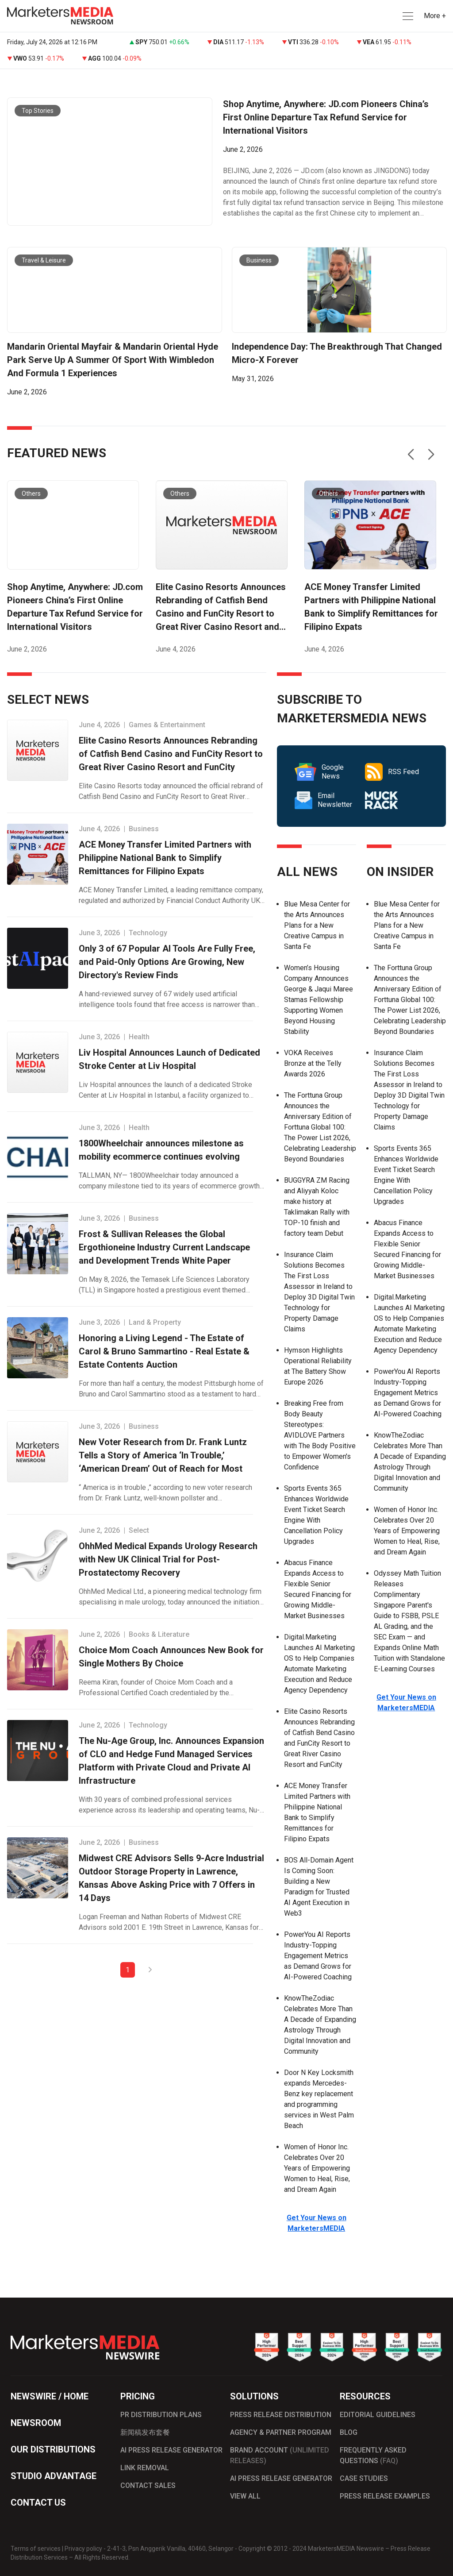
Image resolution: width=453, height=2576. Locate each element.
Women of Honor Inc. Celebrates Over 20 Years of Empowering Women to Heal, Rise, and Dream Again (317, 2168)
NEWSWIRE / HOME (49, 2396)
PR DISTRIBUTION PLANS (161, 2414)
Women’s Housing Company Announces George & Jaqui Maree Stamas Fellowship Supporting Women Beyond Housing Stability (318, 1000)
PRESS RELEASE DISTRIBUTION (280, 2414)
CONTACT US (38, 2502)
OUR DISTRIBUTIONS (53, 2449)
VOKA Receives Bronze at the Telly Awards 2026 (313, 1063)
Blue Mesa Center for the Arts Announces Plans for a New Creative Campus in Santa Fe (317, 925)
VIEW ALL (245, 2496)
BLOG (348, 2432)
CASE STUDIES (364, 2478)
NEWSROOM (36, 2423)
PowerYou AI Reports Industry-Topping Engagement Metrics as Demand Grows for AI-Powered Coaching (318, 1955)
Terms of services (36, 2548)
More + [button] (435, 16)
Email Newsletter (323, 800)
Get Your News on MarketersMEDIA (406, 1702)
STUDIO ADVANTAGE (53, 2476)
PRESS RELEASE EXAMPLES (385, 2496)
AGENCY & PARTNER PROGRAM (280, 2432)
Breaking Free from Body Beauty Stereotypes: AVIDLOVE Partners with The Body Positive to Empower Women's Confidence (320, 1435)
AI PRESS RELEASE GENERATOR (171, 2450)
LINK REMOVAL (144, 2468)
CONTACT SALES (148, 2485)
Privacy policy (83, 2548)
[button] (407, 16)
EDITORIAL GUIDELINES (377, 2414)
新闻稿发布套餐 (145, 2432)
